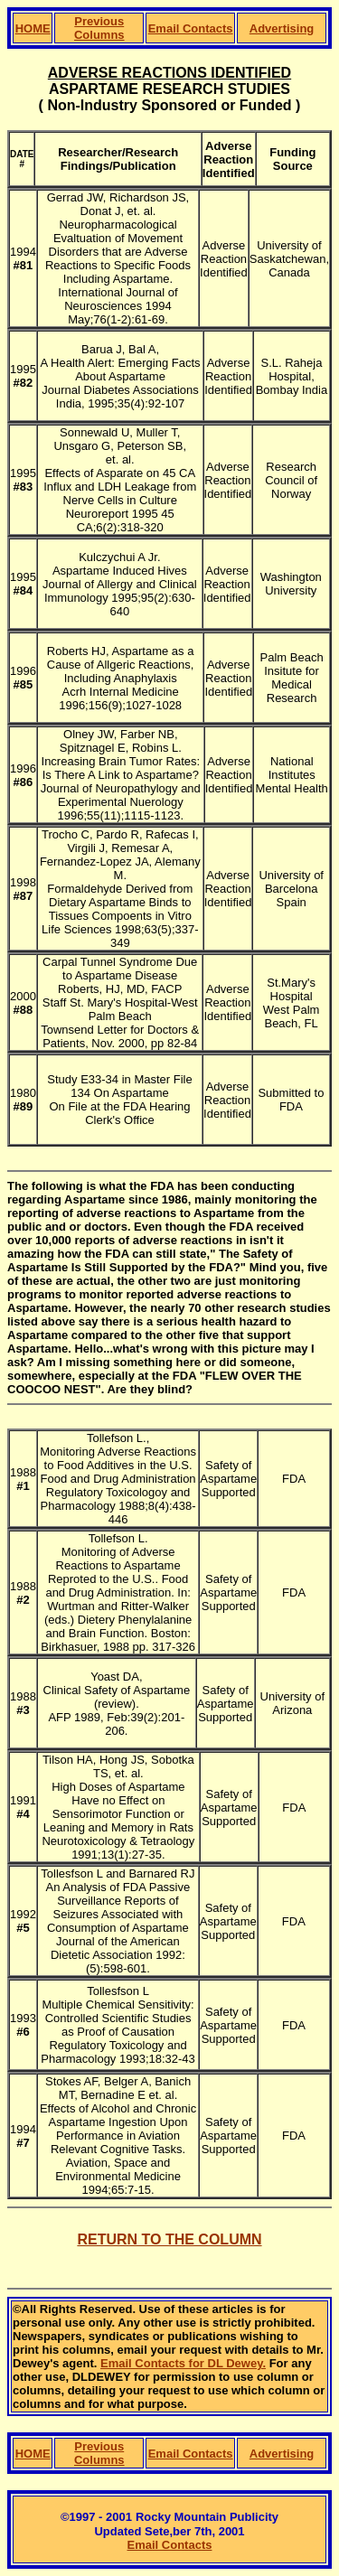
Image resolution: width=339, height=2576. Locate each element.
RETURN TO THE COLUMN (169, 2239)
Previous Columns (99, 28)
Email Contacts (190, 28)
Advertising (282, 28)
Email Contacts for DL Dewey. (183, 2363)
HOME (33, 28)
